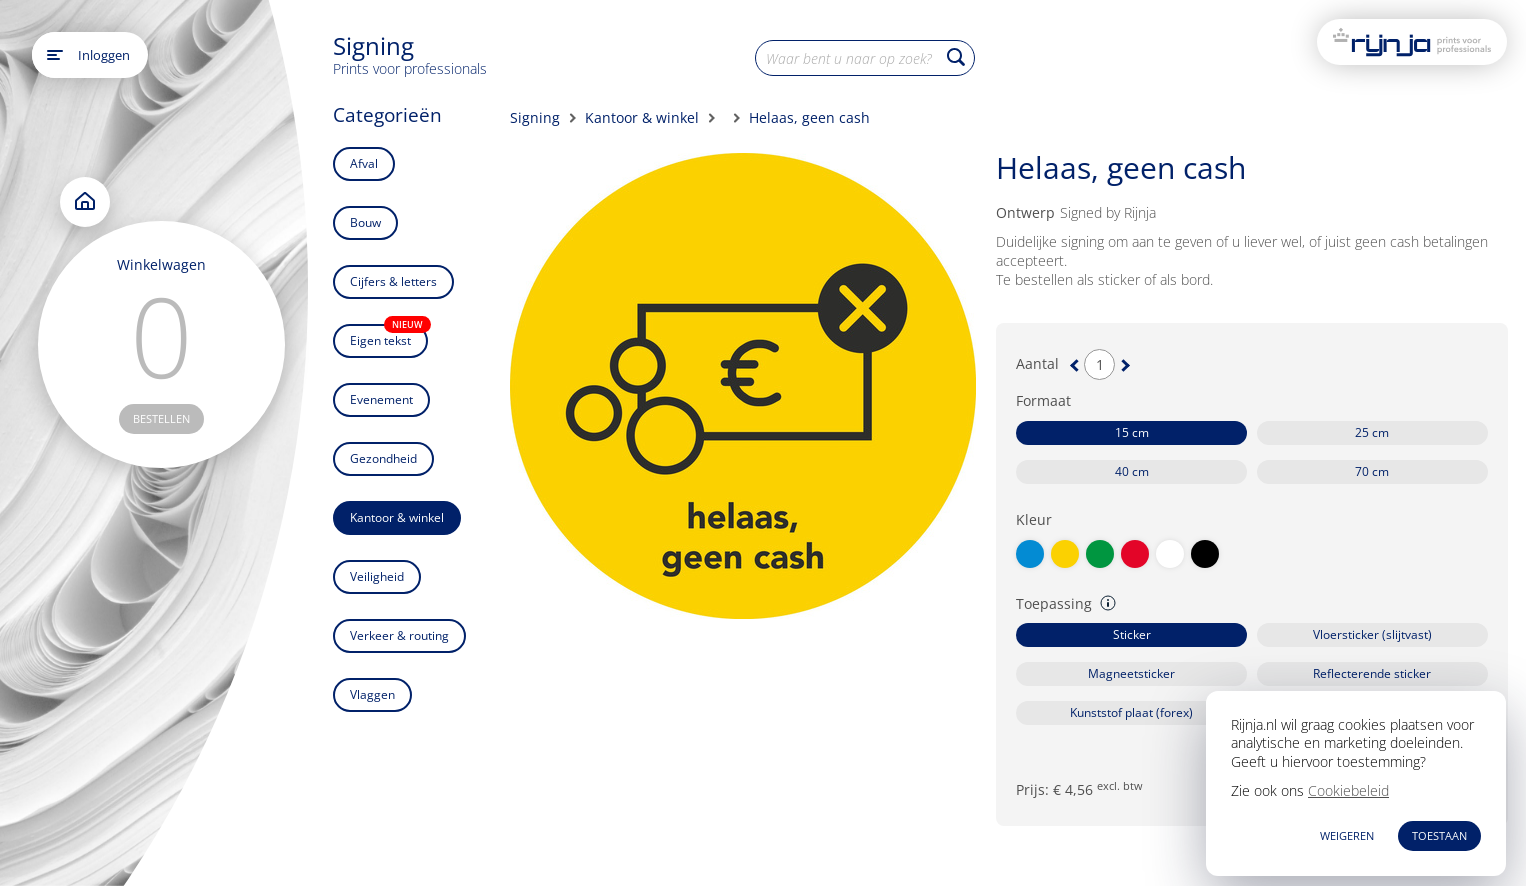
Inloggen (104, 55)
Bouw (365, 222)
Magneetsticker (1131, 673)
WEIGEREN (1347, 835)
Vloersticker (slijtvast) (1372, 634)
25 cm (1372, 432)
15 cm (1132, 432)
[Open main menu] (55, 55)
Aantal (1037, 364)
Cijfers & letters (393, 281)
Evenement (381, 399)
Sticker (1132, 634)
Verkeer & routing (399, 635)
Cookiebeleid (1348, 790)
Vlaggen (372, 694)
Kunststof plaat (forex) (1131, 712)
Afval (364, 163)
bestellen (161, 418)
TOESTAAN (1439, 835)
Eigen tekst (389, 336)
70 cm (1372, 471)
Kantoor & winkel (397, 517)
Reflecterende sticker (1372, 673)
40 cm (1132, 471)
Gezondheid (383, 458)
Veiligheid (377, 576)
